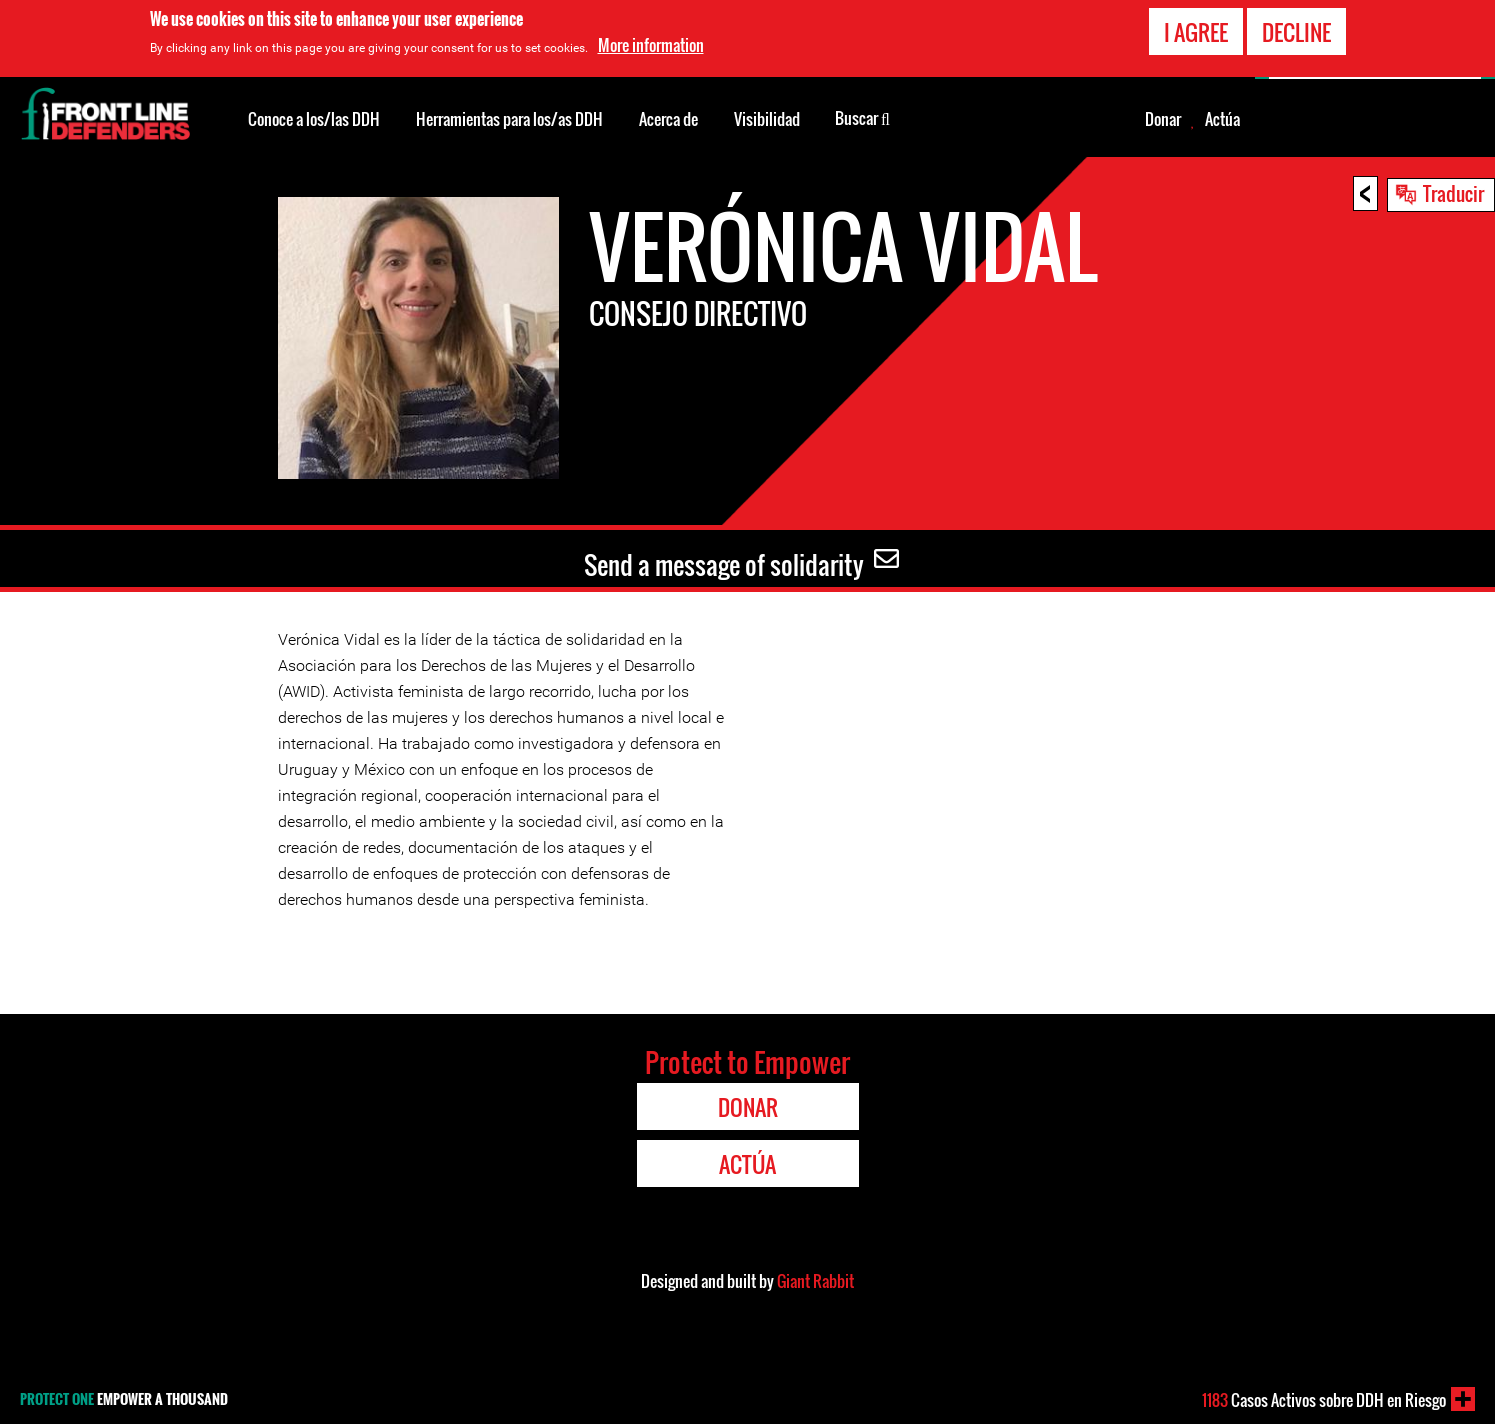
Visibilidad (767, 119)
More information (651, 45)
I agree (1196, 32)
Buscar (862, 117)
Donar (1163, 119)
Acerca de (668, 119)
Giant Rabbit (815, 1281)
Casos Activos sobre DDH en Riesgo (1324, 1400)
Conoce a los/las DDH (314, 119)
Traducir (1453, 193)
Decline (1296, 32)
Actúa (1222, 119)
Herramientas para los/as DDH (509, 119)
